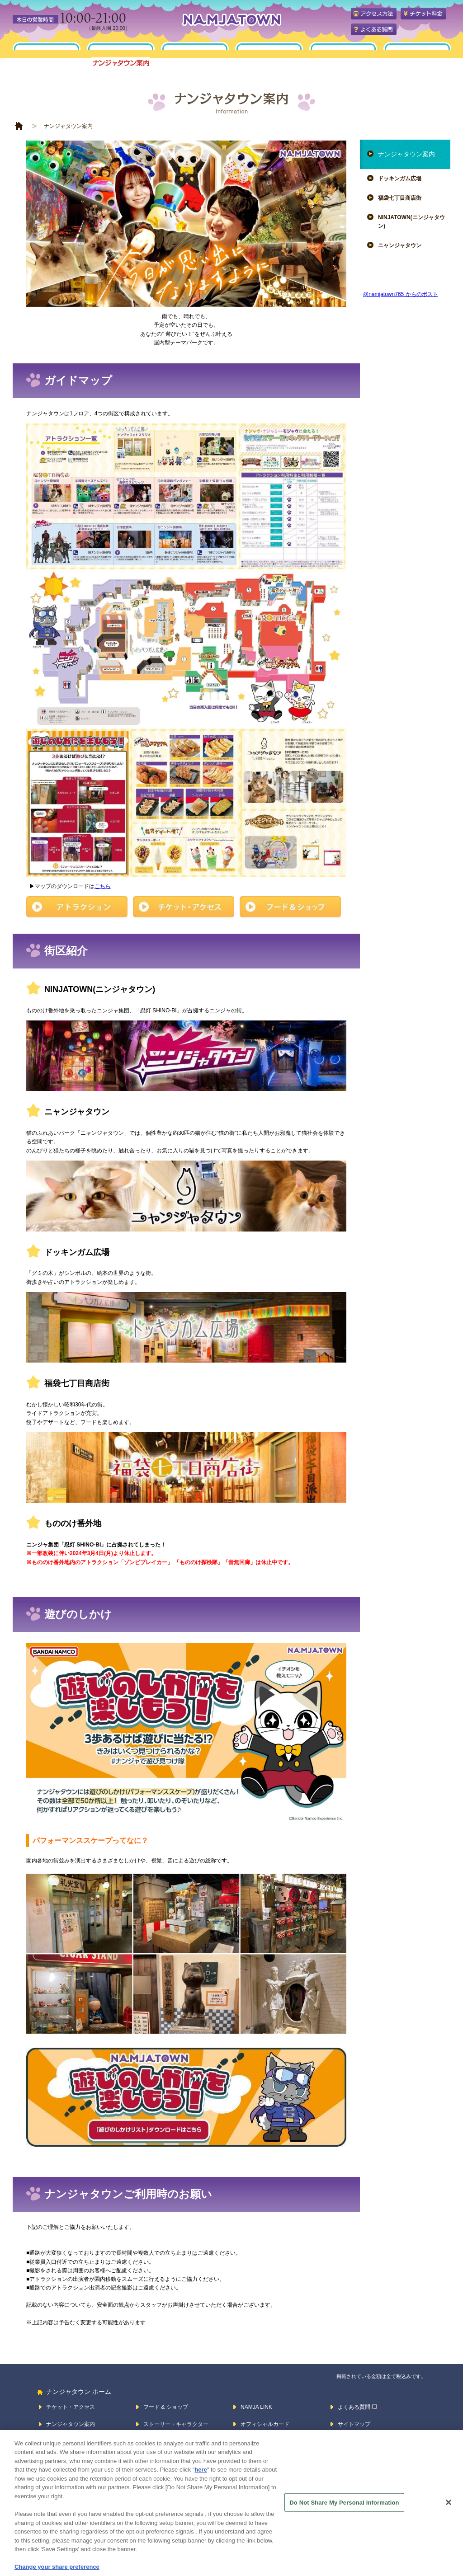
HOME (19, 126)
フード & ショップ (165, 2407)
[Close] (448, 2512)
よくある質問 (354, 2407)
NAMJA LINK (256, 2407)
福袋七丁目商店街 (399, 198)
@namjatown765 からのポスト (400, 294)
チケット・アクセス (70, 2407)
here (200, 2479)
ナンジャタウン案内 (406, 154)
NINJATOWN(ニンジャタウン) (411, 221)
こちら (102, 886)
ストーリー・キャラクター (175, 2424)
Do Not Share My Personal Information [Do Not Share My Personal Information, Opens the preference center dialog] (344, 2512)
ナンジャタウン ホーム (78, 2391)
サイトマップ (354, 2424)
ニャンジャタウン (399, 245)
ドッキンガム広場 (399, 178)
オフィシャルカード (265, 2424)
